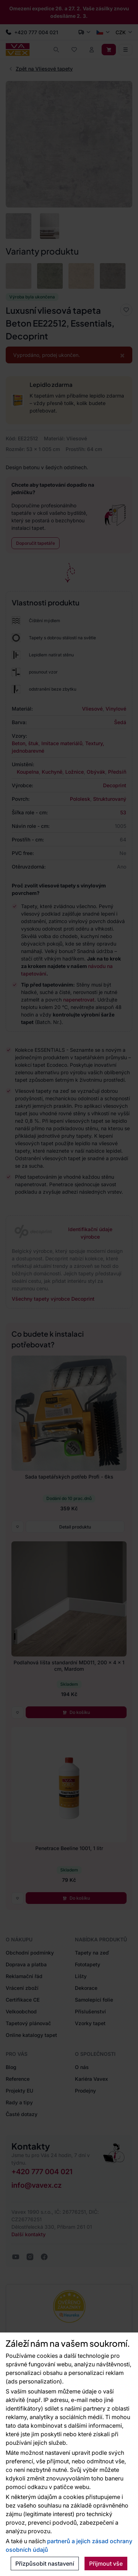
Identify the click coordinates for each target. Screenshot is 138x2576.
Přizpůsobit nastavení (44, 2563)
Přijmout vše (106, 2563)
